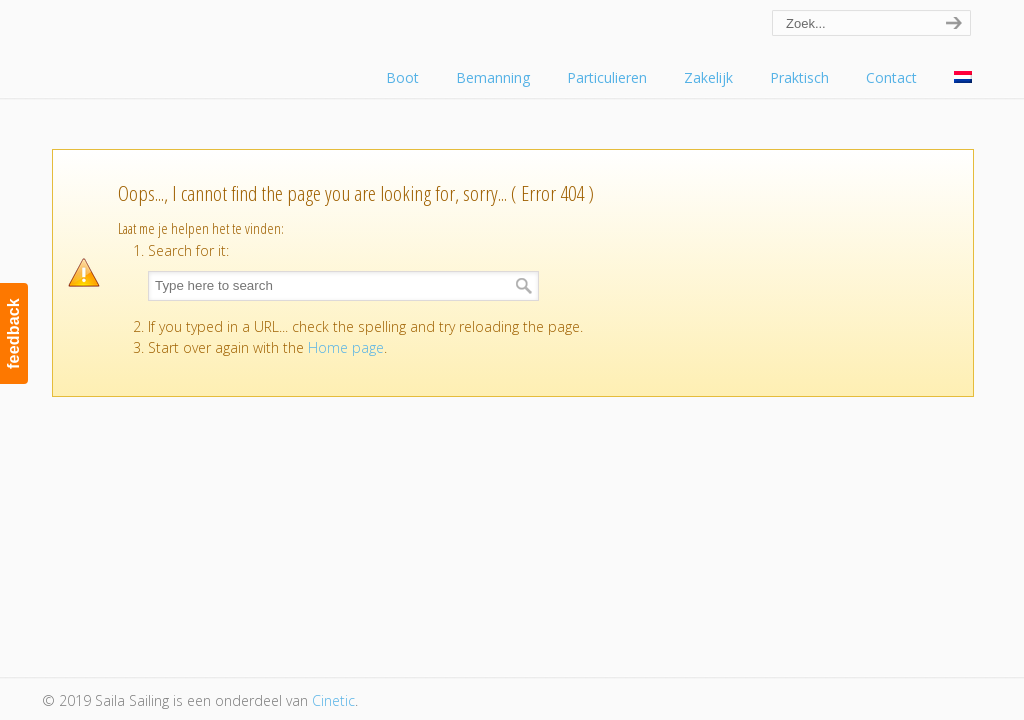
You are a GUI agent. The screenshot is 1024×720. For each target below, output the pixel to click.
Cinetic (333, 700)
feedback (13, 333)
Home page (346, 347)
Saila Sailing (152, 43)
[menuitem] (963, 78)
